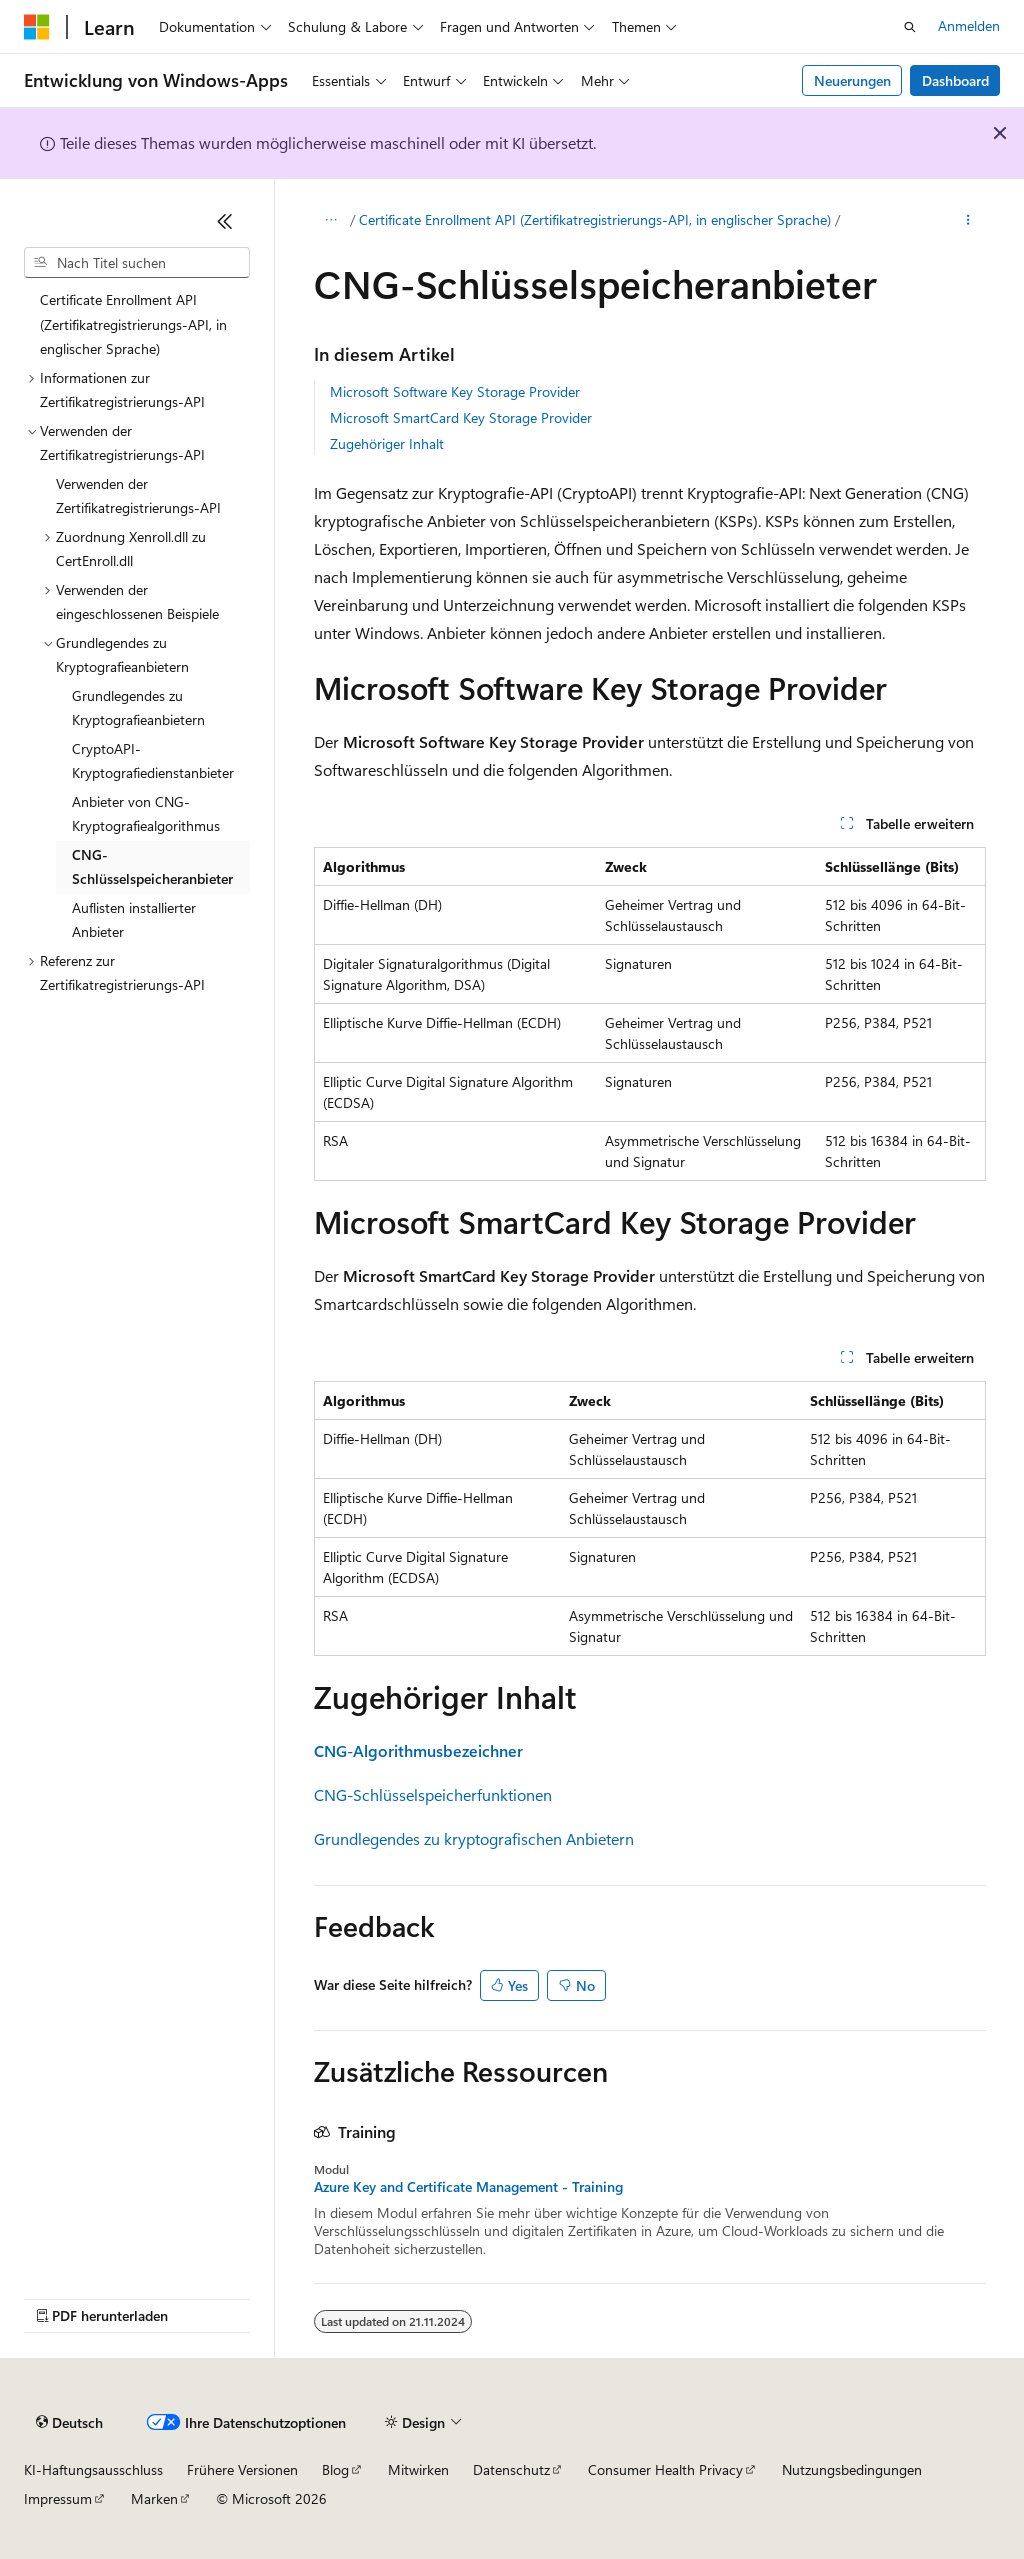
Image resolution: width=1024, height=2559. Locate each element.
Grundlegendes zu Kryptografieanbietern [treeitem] (138, 708)
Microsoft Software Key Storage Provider (455, 391)
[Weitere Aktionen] (967, 221)
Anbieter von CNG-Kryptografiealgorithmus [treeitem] (146, 814)
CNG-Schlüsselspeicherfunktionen (433, 1794)
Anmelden (969, 25)
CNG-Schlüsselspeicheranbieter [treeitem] (152, 867)
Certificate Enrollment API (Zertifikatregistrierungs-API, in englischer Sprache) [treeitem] (133, 324)
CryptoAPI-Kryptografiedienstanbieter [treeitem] (153, 761)
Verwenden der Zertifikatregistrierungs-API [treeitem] (138, 496)
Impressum (58, 2498)
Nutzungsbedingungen (852, 2469)
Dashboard (955, 80)
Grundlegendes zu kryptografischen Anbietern (474, 1838)
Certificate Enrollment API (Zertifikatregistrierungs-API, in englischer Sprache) (595, 219)
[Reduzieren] (225, 221)
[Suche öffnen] (910, 27)
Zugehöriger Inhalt (387, 443)
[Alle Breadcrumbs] (331, 221)
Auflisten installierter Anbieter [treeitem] (134, 920)
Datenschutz (511, 2469)
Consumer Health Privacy (665, 2469)
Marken (154, 2498)
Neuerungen (852, 80)
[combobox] (137, 263)
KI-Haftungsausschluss (93, 2469)
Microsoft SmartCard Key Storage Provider (461, 417)
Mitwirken (418, 2469)
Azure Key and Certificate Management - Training (468, 2187)
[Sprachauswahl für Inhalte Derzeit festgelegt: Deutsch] (69, 2423)
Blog (335, 2469)
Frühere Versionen (242, 2469)
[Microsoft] (37, 27)
